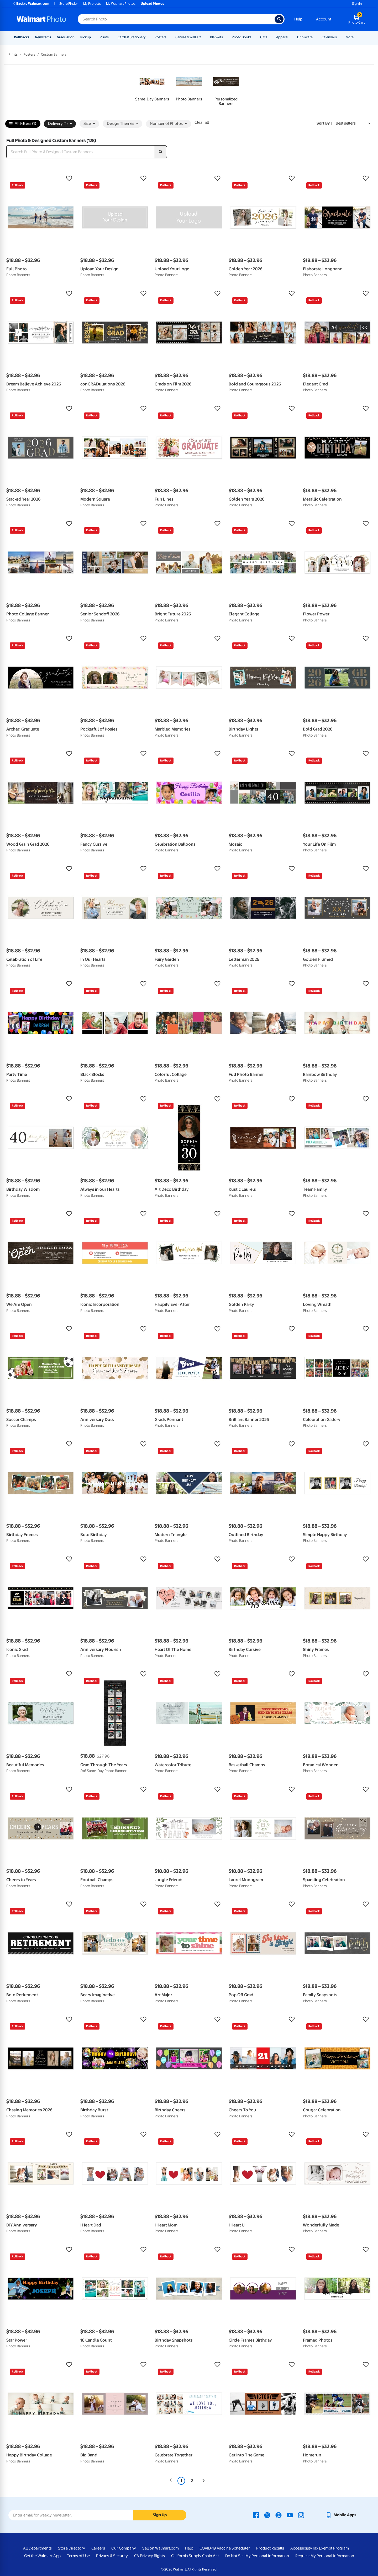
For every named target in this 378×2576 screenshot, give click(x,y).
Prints (104, 37)
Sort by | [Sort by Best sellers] (324, 123)
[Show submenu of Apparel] (290, 37)
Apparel (282, 37)
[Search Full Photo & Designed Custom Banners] (80, 151)
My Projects (92, 4)
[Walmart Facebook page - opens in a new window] (256, 2515)
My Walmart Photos (120, 4)
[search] (160, 151)
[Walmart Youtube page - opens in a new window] (290, 2515)
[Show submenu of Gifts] (269, 37)
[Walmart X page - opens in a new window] (267, 2515)
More (350, 37)
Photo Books (241, 37)
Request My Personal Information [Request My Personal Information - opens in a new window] (324, 2555)
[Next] (203, 2481)
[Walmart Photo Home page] (41, 19)
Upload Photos (152, 4)
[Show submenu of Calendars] (339, 37)
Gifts (263, 37)
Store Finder (68, 4)
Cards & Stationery (132, 37)
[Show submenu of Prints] (111, 37)
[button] (40, 178)
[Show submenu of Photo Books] (253, 37)
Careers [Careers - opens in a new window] (98, 2548)
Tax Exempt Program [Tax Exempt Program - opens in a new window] (330, 2548)
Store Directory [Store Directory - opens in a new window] (71, 2548)
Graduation (66, 37)
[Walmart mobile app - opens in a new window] (341, 2515)
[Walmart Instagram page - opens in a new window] (301, 2515)
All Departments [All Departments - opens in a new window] (37, 2548)
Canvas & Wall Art (188, 37)
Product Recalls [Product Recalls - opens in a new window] (270, 2548)
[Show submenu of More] (356, 37)
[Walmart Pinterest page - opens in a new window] (278, 2515)
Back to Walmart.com (31, 4)
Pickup (85, 37)
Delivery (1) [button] (60, 123)
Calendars (329, 37)
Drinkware (305, 37)
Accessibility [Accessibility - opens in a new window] (301, 2548)
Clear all (202, 122)
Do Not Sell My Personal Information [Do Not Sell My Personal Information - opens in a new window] (257, 2555)
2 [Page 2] (192, 2480)
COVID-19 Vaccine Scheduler (225, 2548)
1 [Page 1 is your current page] (181, 2480)
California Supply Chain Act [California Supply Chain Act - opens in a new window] (195, 2555)
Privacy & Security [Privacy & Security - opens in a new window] (112, 2555)
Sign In (357, 4)
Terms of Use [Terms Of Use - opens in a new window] (78, 2555)
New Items (43, 37)
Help (298, 19)
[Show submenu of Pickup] (93, 37)
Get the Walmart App (42, 2555)
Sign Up (160, 2515)
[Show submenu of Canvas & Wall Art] (203, 37)
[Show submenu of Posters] (168, 37)
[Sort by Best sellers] (353, 123)
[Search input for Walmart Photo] (176, 19)
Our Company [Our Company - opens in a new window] (123, 2548)
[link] (152, 87)
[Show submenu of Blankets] (225, 37)
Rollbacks (21, 37)
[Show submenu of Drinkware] (315, 37)
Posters (160, 37)
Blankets (216, 37)
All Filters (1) (22, 124)
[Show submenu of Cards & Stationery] (148, 37)
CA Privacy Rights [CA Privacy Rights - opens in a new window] (149, 2555)
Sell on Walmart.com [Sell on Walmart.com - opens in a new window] (160, 2548)
